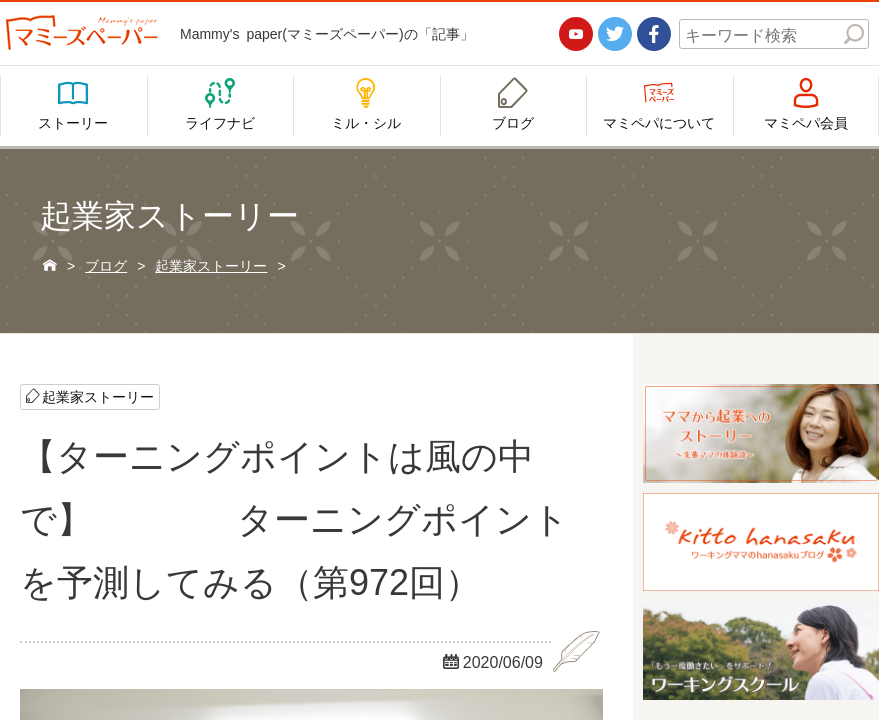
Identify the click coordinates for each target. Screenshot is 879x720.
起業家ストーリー (98, 397)
